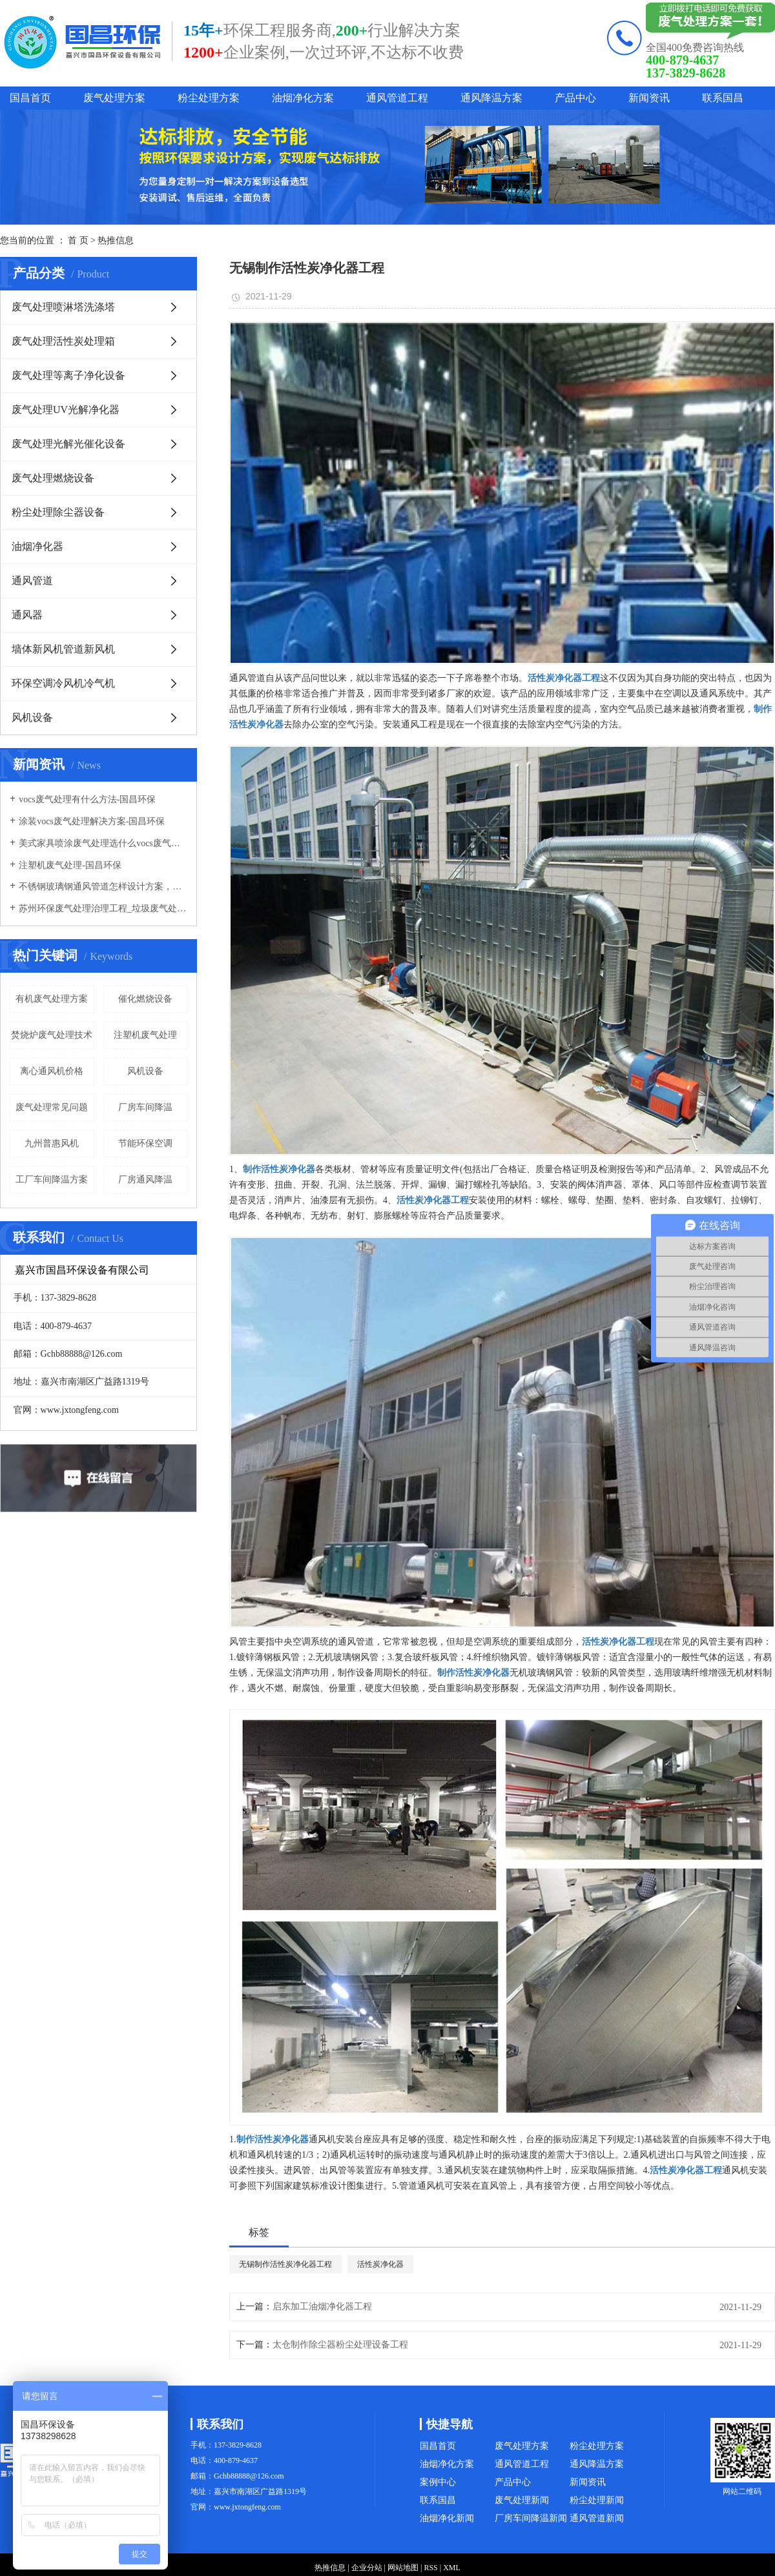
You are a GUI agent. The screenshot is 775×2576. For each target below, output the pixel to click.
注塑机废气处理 (145, 1035)
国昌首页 (30, 97)
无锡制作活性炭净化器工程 (285, 2264)
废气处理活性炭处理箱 (63, 341)
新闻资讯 (649, 97)
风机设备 (32, 717)
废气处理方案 (114, 97)
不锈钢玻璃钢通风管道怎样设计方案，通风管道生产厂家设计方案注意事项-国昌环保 (103, 886)
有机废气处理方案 (52, 999)
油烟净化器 (37, 546)
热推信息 (116, 240)
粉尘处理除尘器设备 (58, 512)
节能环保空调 (145, 1143)
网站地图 (403, 2567)
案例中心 (438, 2482)
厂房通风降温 (145, 1179)
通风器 (27, 614)
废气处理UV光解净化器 (65, 409)
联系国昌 (722, 97)
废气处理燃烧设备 (53, 477)
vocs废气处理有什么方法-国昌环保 (87, 799)
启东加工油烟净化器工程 (322, 2306)
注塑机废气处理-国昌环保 (70, 865)
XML (451, 2567)
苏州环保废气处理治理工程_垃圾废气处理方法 (103, 908)
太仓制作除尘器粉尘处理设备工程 (340, 2344)
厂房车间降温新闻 (531, 2518)
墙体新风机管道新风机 (63, 649)
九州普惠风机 (52, 1143)
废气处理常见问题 (52, 1107)
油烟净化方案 (303, 97)
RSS (430, 2567)
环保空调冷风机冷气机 (63, 683)
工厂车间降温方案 (52, 1179)
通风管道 (32, 580)
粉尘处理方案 (209, 97)
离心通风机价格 (51, 1071)
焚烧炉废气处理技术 (51, 1035)
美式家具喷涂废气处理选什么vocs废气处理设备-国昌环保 (103, 843)
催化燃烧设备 (145, 999)
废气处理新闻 (522, 2500)
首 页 (78, 240)
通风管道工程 (397, 97)
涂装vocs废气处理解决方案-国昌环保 (92, 821)
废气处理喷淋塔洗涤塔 (63, 306)
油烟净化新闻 (447, 2518)
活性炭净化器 (380, 2264)
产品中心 (575, 97)
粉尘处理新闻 (597, 2500)
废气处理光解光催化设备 (68, 443)
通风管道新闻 (597, 2518)
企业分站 (366, 2567)
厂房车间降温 (145, 1107)
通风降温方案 (491, 97)
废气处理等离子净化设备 (68, 375)
